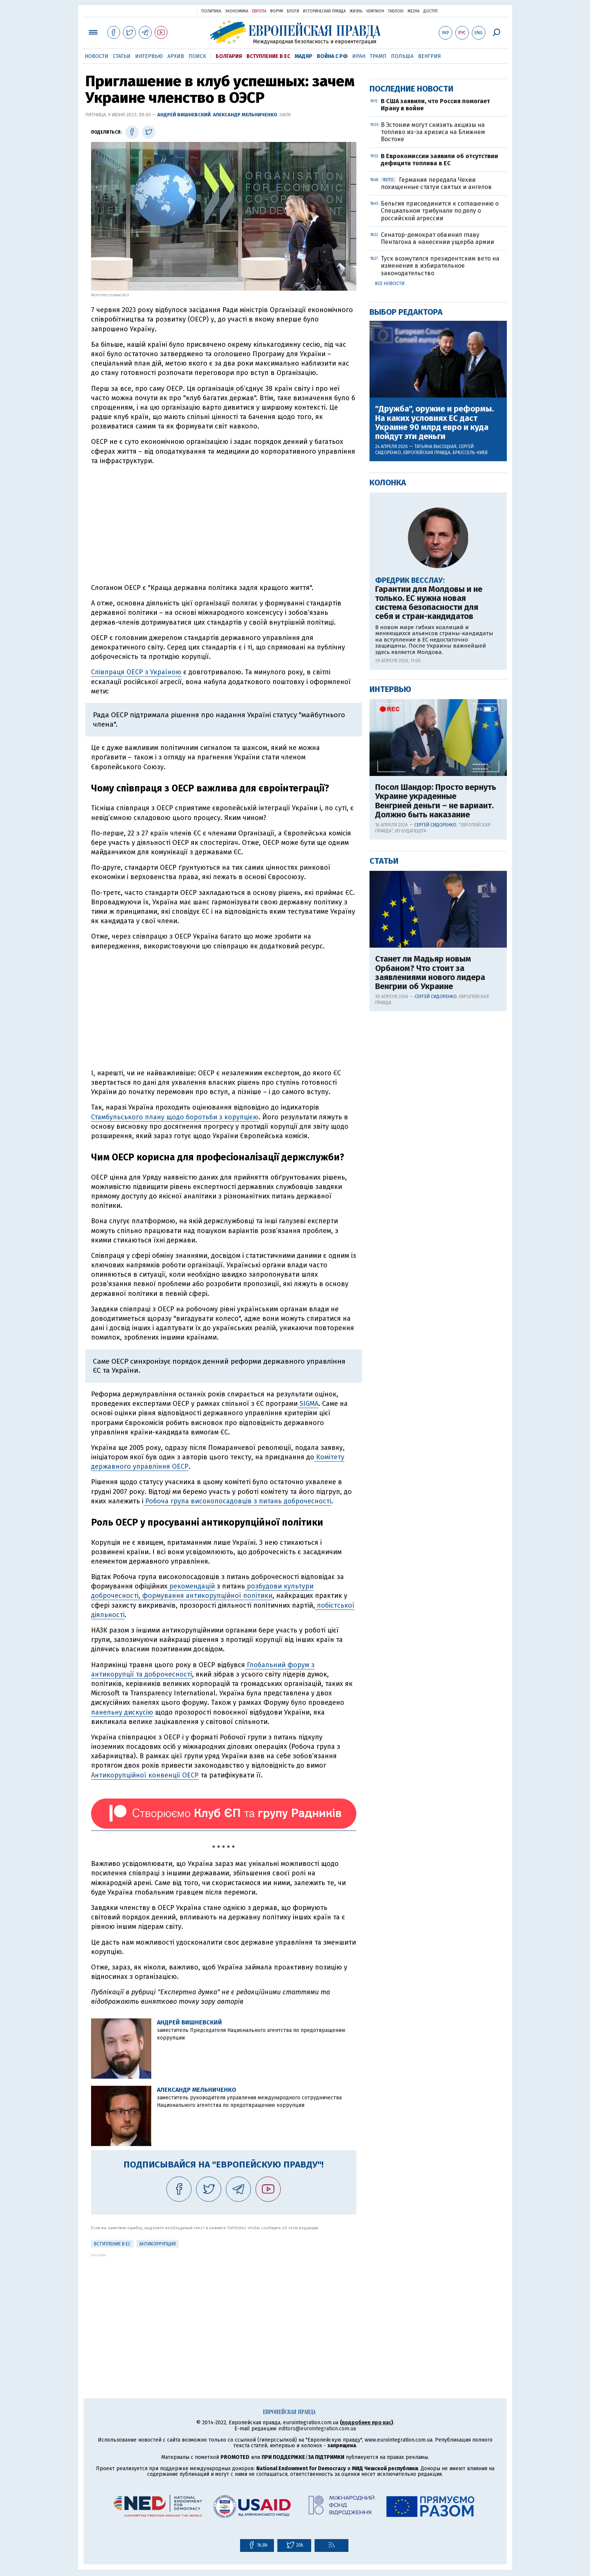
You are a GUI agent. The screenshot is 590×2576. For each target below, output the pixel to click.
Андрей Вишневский (184, 114)
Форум (276, 11)
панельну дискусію (122, 1712)
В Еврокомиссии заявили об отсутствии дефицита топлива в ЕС (439, 402)
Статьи (122, 56)
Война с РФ (332, 56)
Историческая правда (324, 11)
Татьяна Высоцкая (435, 689)
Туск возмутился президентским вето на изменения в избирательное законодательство (440, 508)
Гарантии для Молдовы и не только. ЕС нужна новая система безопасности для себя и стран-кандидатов (428, 845)
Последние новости (411, 331)
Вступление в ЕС (268, 56)
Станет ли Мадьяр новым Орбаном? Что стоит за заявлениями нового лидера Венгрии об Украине (430, 1215)
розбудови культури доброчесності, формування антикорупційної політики (202, 1591)
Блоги (293, 11)
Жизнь (356, 11)
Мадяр (303, 56)
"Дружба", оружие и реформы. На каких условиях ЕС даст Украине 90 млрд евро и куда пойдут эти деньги (434, 665)
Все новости (389, 526)
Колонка (388, 725)
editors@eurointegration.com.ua (317, 2428)
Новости (96, 56)
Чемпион (375, 11)
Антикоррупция (157, 2244)
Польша (402, 56)
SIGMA (308, 1403)
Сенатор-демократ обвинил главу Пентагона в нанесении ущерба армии (437, 481)
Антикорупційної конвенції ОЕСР (145, 1775)
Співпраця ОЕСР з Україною (136, 672)
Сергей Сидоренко (435, 1067)
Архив (175, 56)
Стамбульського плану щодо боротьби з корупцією (175, 1117)
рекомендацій (191, 1586)
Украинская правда (173, 11)
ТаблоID (396, 11)
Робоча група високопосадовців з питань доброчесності (237, 1501)
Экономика (236, 11)
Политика (211, 11)
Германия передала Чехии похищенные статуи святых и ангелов (436, 426)
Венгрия (429, 56)
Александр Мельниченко (245, 114)
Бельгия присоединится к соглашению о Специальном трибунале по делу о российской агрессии (440, 453)
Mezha (414, 11)
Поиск (197, 56)
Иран (358, 56)
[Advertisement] (223, 524)
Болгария (229, 56)
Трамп (378, 56)
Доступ (430, 11)
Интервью (149, 56)
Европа (259, 11)
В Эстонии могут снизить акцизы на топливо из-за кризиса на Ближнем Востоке (433, 374)
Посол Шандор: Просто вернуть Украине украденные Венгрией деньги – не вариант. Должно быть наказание (435, 1043)
